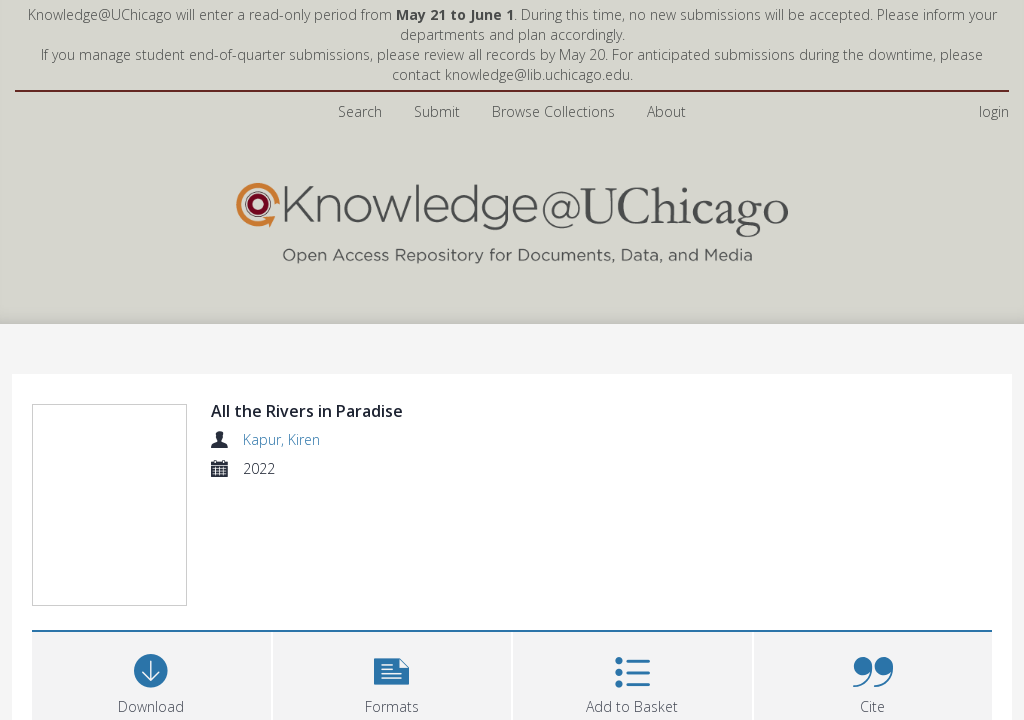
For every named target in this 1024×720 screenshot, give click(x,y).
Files (56, 656)
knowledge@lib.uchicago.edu (537, 74)
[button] (392, 558)
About (666, 111)
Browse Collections (553, 111)
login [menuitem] (994, 111)
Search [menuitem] (360, 111)
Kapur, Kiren (281, 439)
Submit (437, 111)
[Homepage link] (512, 218)
